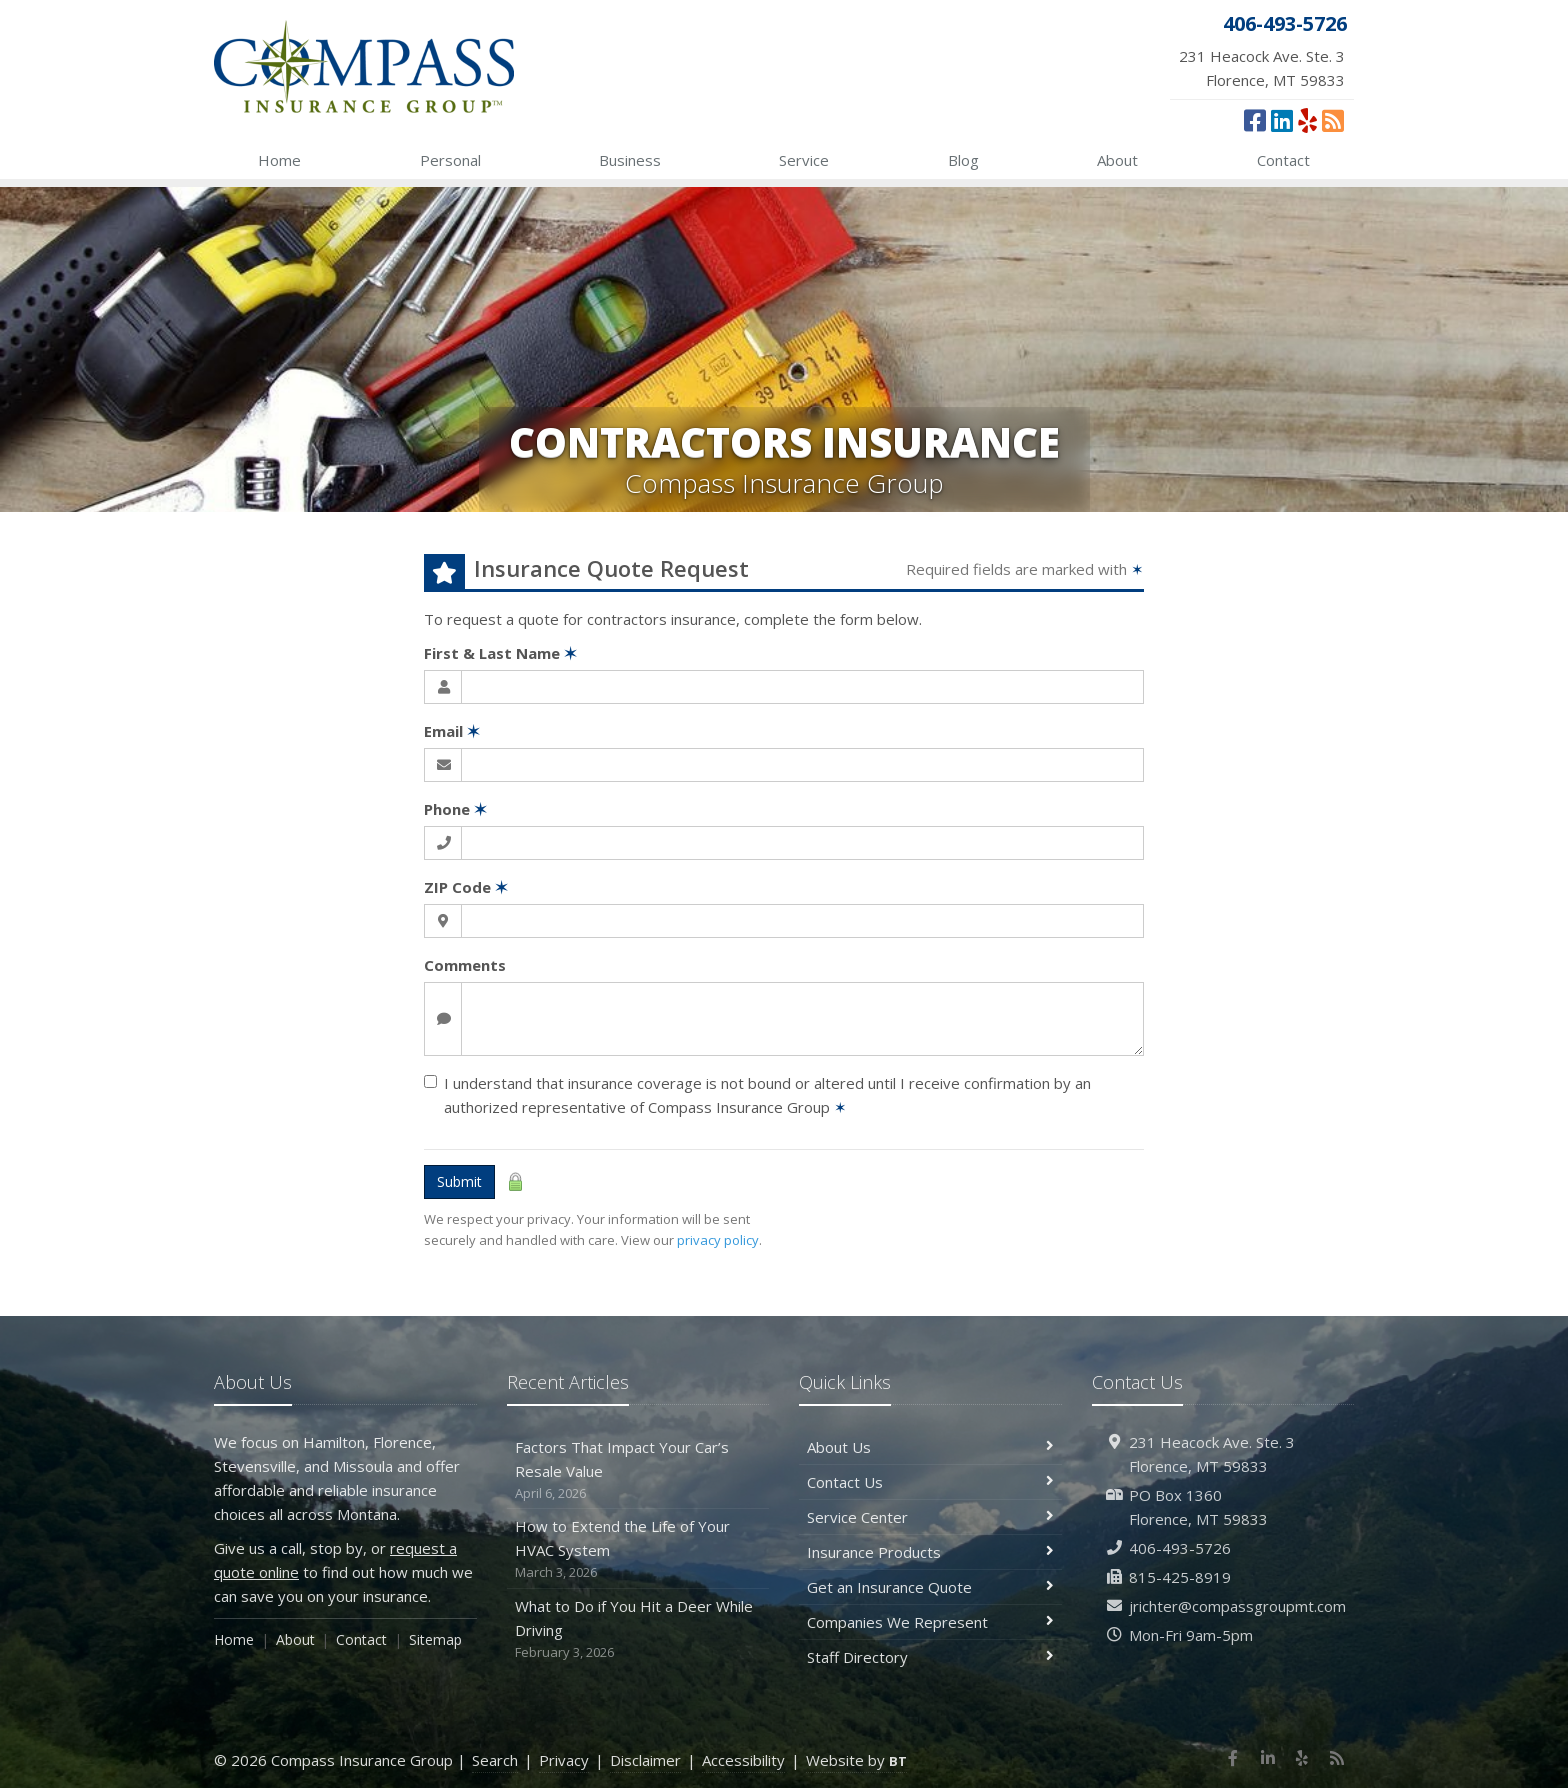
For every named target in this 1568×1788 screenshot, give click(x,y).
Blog (963, 160)
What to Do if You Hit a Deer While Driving (638, 1629)
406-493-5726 (1180, 1548)
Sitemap (435, 1639)
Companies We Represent (930, 1622)
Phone (455, 809)
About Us (930, 1447)
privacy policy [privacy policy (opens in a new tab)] (718, 1240)
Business (630, 160)
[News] (1333, 120)
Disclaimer (645, 1760)
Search (495, 1760)
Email (452, 731)
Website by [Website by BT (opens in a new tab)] (856, 1760)
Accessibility (743, 1760)
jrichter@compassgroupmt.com (1237, 1606)
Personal (450, 160)
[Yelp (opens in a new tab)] (1307, 120)
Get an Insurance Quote (930, 1587)
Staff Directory (930, 1657)
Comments (465, 965)
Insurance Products (930, 1552)
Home (279, 160)
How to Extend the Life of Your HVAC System (638, 1549)
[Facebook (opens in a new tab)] (1255, 120)
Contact (1283, 160)
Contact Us (930, 1482)
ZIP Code (466, 887)
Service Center (930, 1517)
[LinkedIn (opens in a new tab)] (1282, 120)
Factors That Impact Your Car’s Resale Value (638, 1470)
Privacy (564, 1760)
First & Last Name (500, 653)
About (1117, 160)
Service (804, 160)
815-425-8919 (1180, 1577)
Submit (459, 1181)
